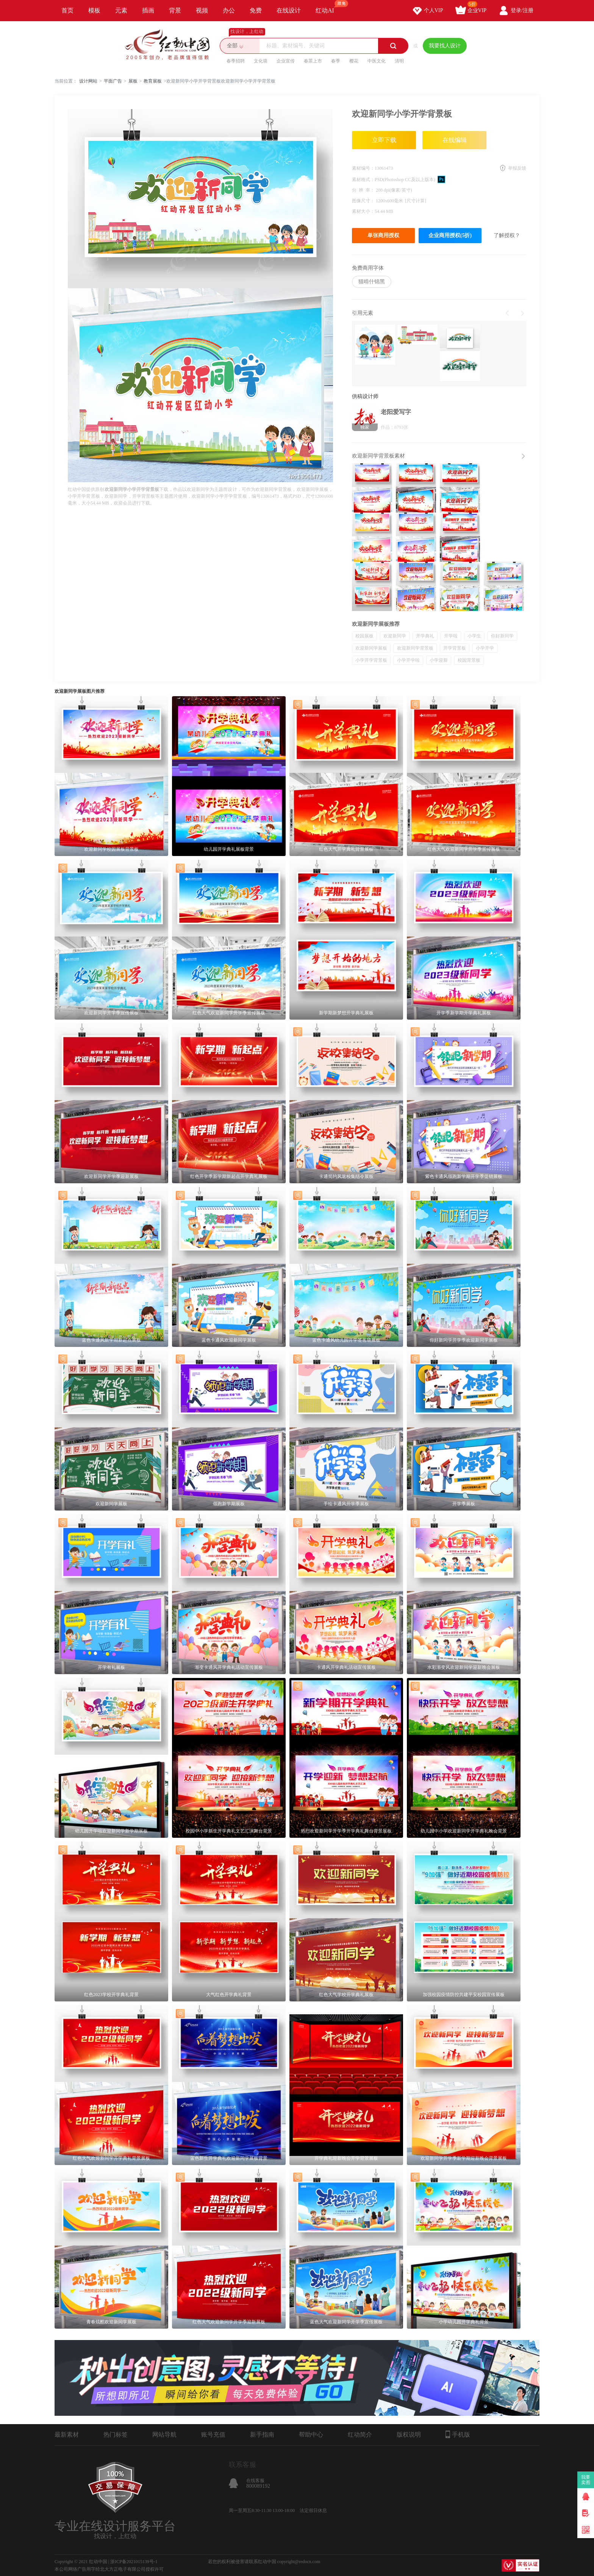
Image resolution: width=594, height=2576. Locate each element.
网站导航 (164, 2434)
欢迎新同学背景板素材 (378, 456)
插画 (148, 10)
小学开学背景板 (371, 660)
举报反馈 (517, 168)
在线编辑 (454, 140)
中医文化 (376, 61)
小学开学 (485, 648)
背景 (175, 10)
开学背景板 (454, 648)
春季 (335, 61)
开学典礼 (425, 636)
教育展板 (153, 81)
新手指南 (262, 2434)
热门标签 (115, 2434)
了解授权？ (507, 235)
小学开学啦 (408, 660)
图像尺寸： (364, 200)
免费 (256, 10)
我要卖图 (586, 2479)
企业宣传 (286, 61)
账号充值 (213, 2434)
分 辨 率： (364, 190)
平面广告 (113, 81)
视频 (202, 10)
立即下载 (384, 140)
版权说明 (409, 2434)
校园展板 (364, 636)
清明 (399, 61)
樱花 (353, 61)
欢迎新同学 (394, 636)
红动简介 (360, 2434)
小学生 (474, 636)
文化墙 (260, 61)
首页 (67, 10)
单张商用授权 (383, 235)
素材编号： (363, 168)
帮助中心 (311, 2434)
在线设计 (289, 10)
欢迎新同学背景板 (415, 648)
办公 (229, 10)
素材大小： (363, 211)
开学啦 (451, 636)
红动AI (328, 7)
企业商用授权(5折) (450, 235)
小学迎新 (439, 660)
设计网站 (88, 81)
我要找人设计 (445, 45)
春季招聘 (236, 61)
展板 (133, 81)
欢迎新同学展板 (371, 648)
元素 (121, 10)
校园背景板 (469, 660)
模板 (94, 10)
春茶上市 (313, 61)
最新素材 (67, 2434)
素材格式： (363, 179)
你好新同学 (502, 636)
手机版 (458, 2434)
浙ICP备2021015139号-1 (134, 2561)
